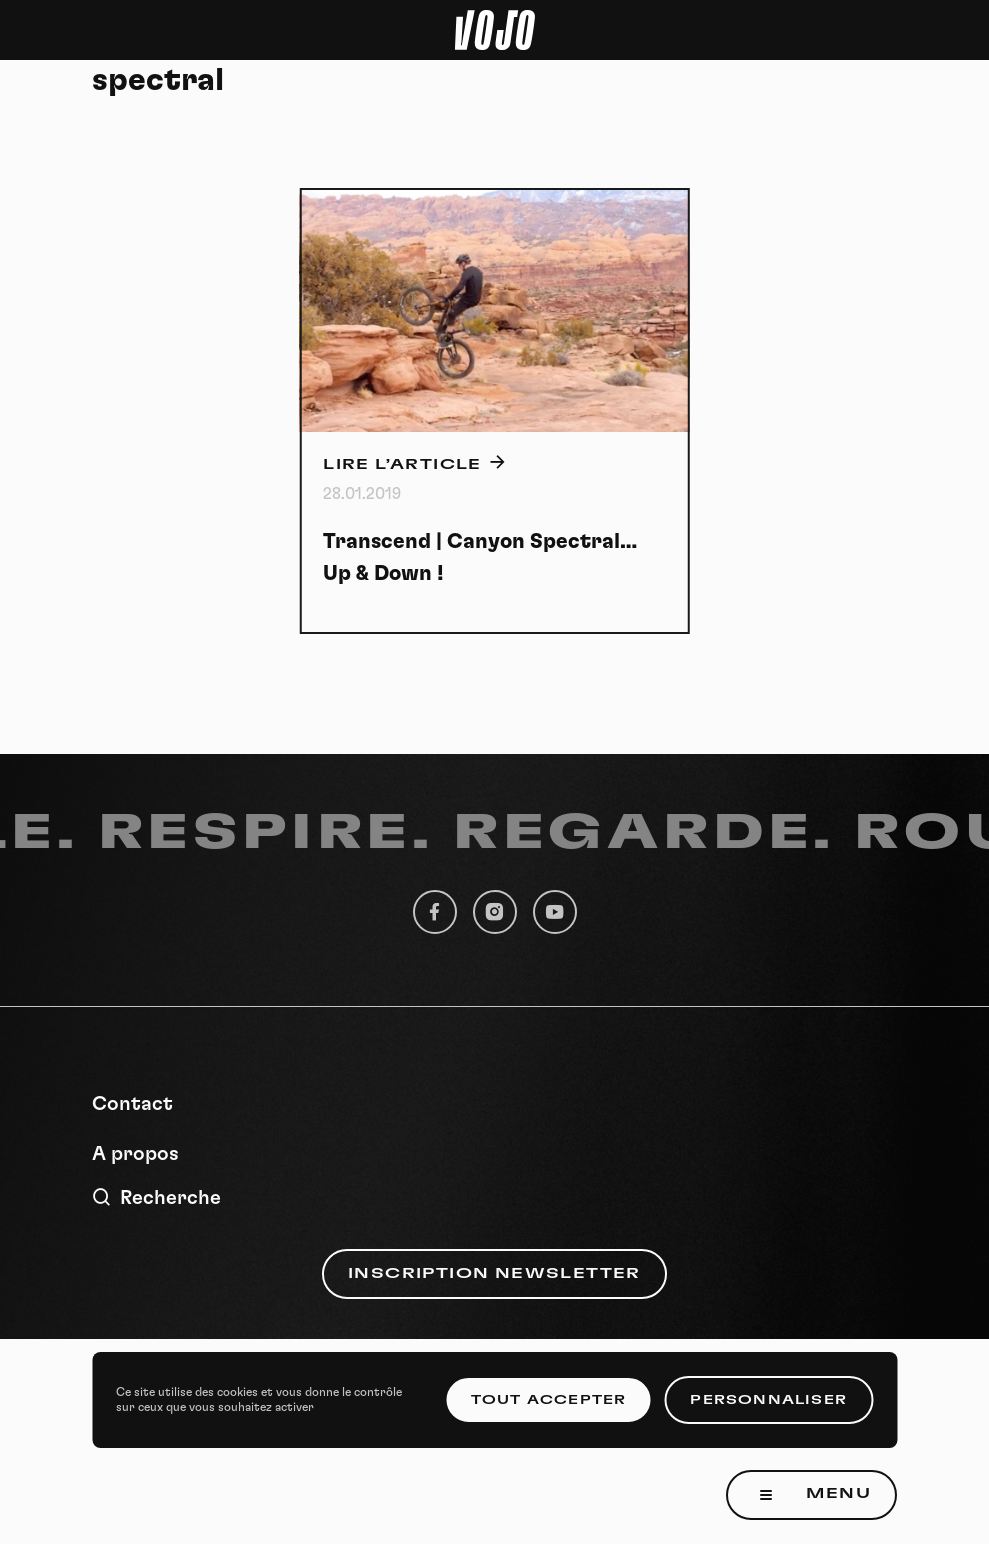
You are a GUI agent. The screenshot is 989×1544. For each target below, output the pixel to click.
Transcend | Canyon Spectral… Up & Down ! (480, 557)
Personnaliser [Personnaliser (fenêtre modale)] (768, 1400)
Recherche (156, 1197)
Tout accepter (549, 1400)
